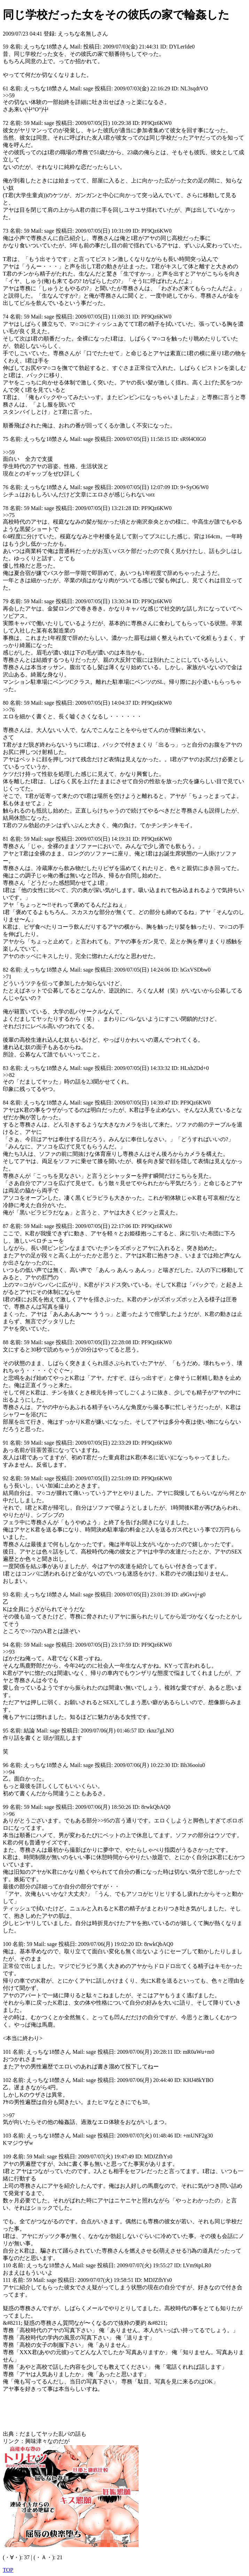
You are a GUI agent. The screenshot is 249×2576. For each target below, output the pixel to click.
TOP (8, 2570)
